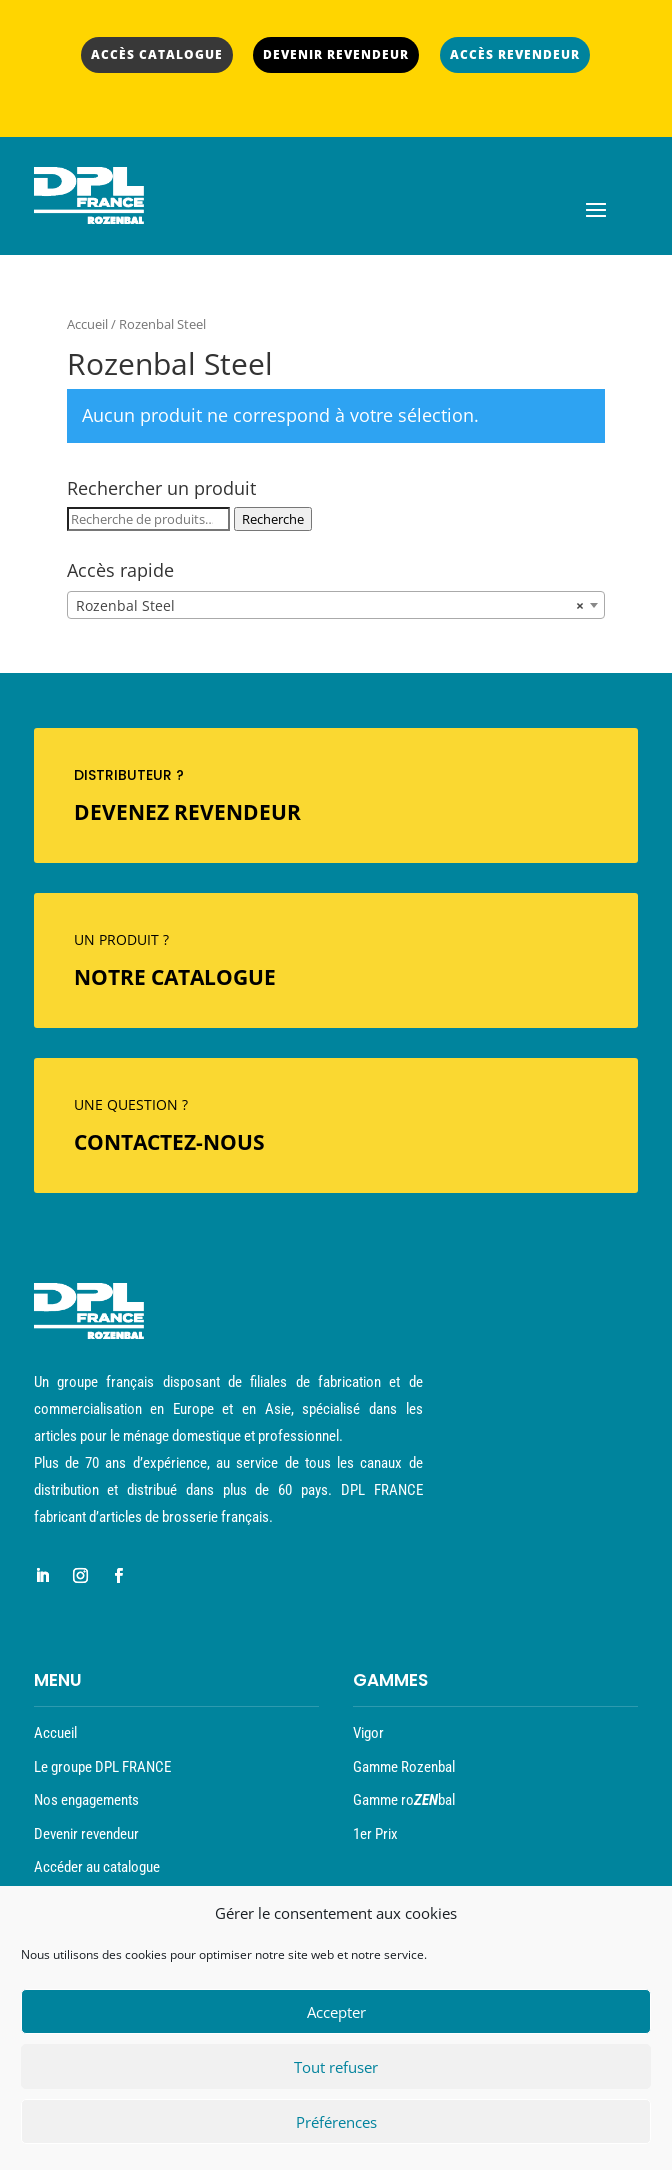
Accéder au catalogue (97, 1867)
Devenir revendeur (86, 1834)
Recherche (273, 519)
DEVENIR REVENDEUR (336, 54)
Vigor (368, 1733)
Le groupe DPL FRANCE (102, 1767)
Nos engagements (86, 1800)
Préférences (336, 2122)
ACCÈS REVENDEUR (515, 54)
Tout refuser (336, 2067)
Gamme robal (404, 1800)
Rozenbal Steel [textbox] (330, 606)
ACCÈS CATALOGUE (157, 54)
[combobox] (336, 605)
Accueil (87, 324)
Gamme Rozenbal (404, 1767)
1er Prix (375, 1834)
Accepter (336, 2012)
